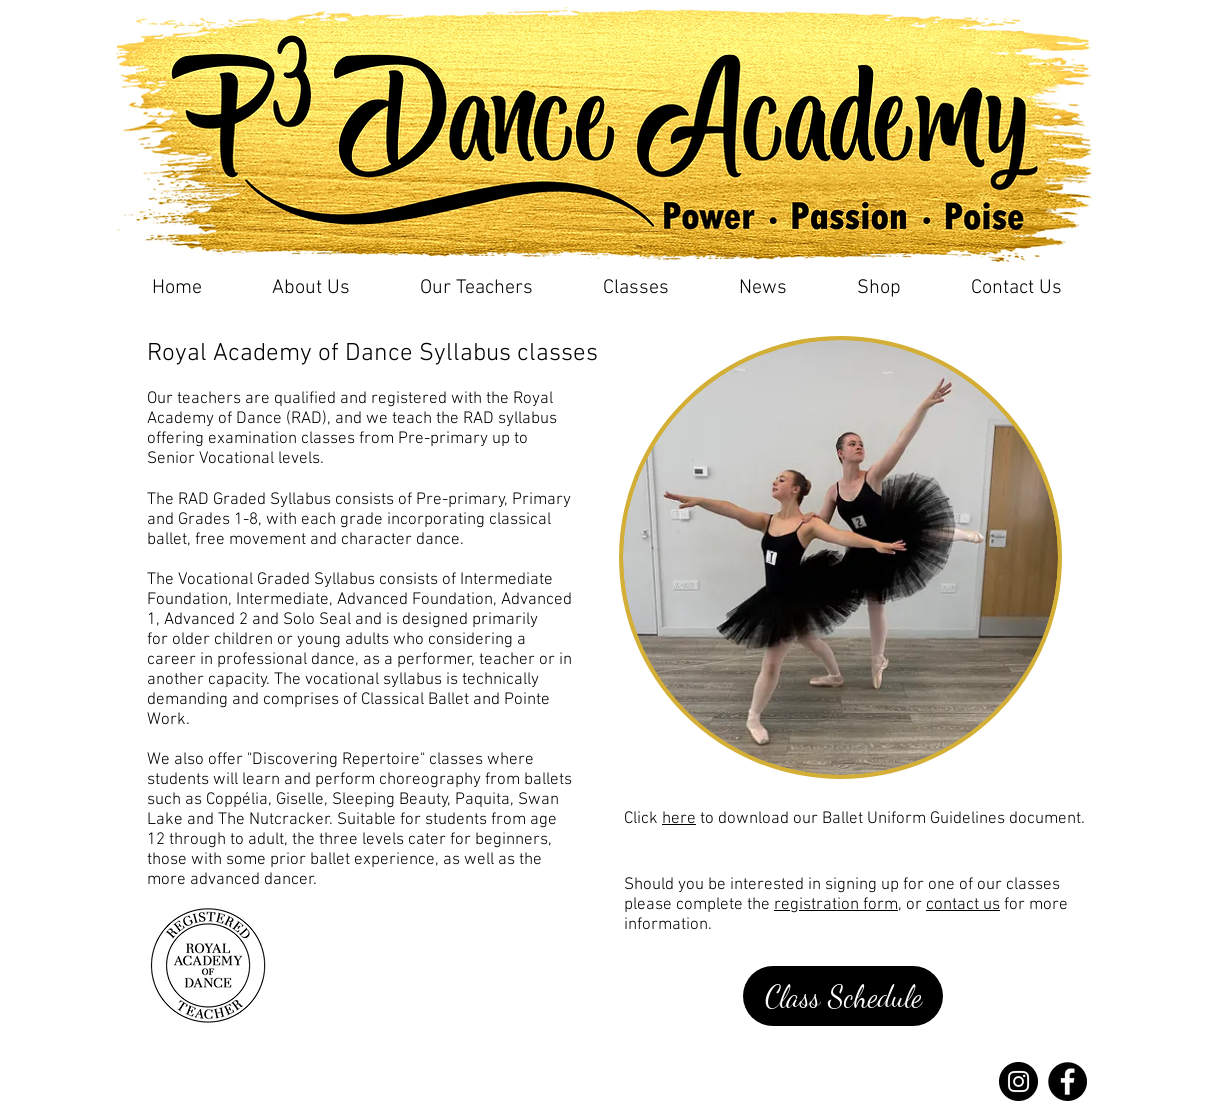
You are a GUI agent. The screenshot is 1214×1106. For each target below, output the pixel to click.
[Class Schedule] (843, 996)
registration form (836, 905)
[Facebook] (1067, 1081)
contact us (963, 905)
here (679, 819)
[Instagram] (1018, 1081)
